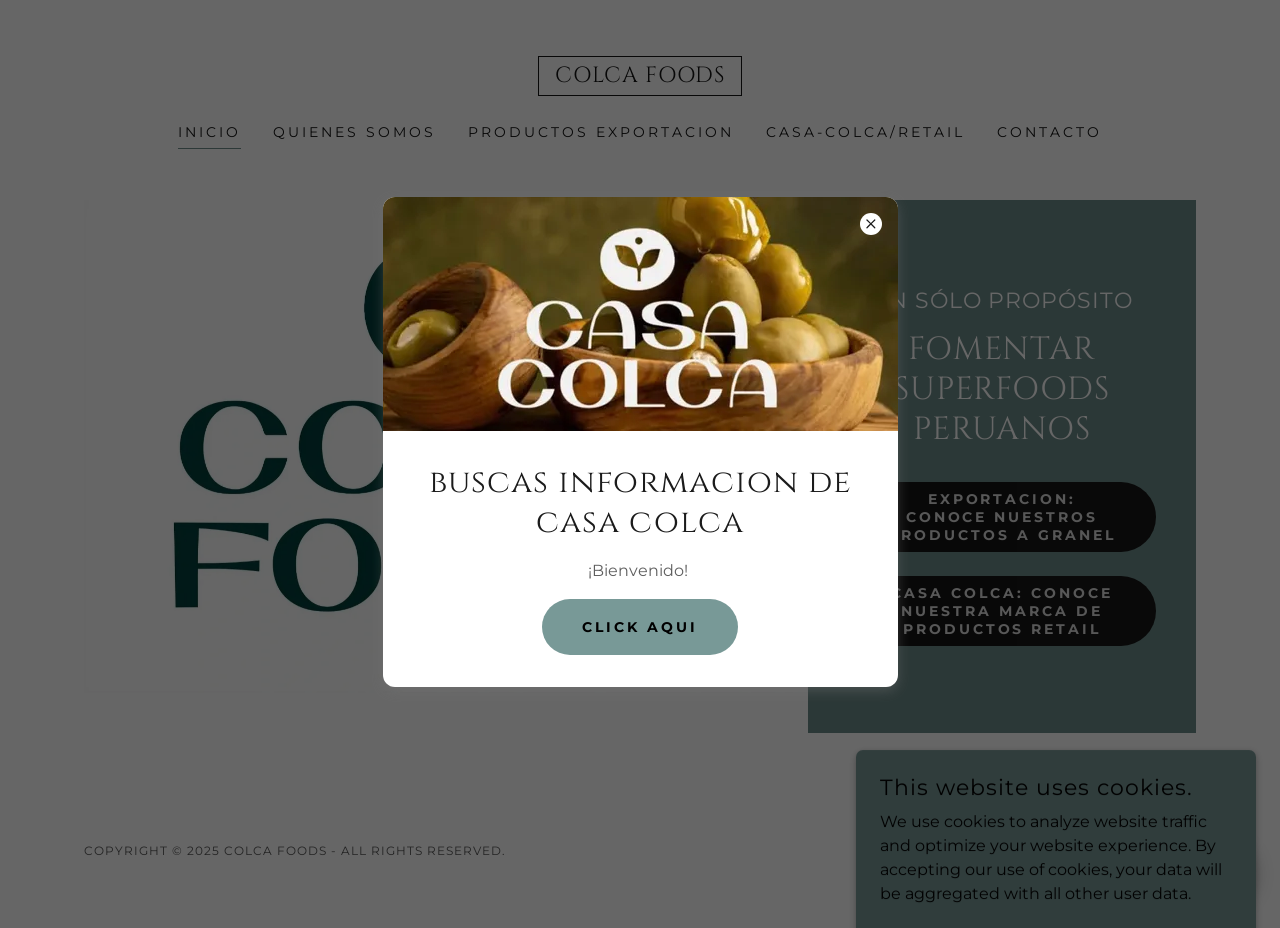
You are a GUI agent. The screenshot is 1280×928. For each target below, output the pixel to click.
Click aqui (640, 627)
